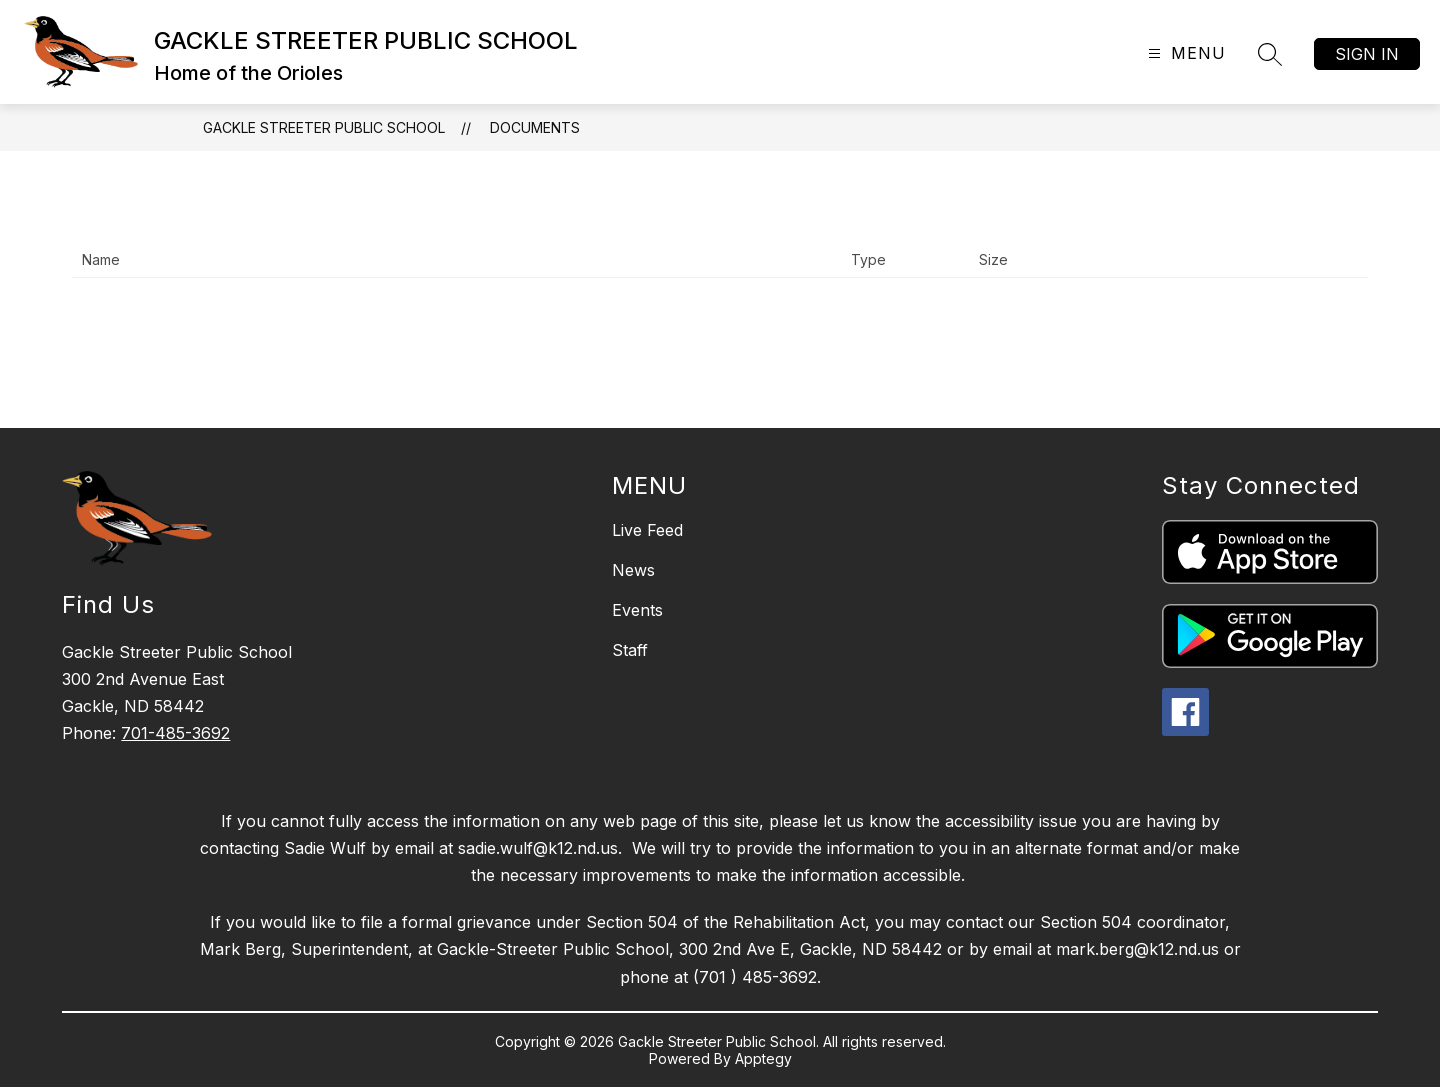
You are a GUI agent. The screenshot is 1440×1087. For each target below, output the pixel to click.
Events (637, 610)
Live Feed (647, 530)
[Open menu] (1184, 53)
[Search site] (1270, 54)
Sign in (1367, 54)
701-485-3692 (175, 733)
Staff (630, 650)
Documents (535, 127)
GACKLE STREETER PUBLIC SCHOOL (324, 127)
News (633, 570)
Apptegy (763, 1058)
